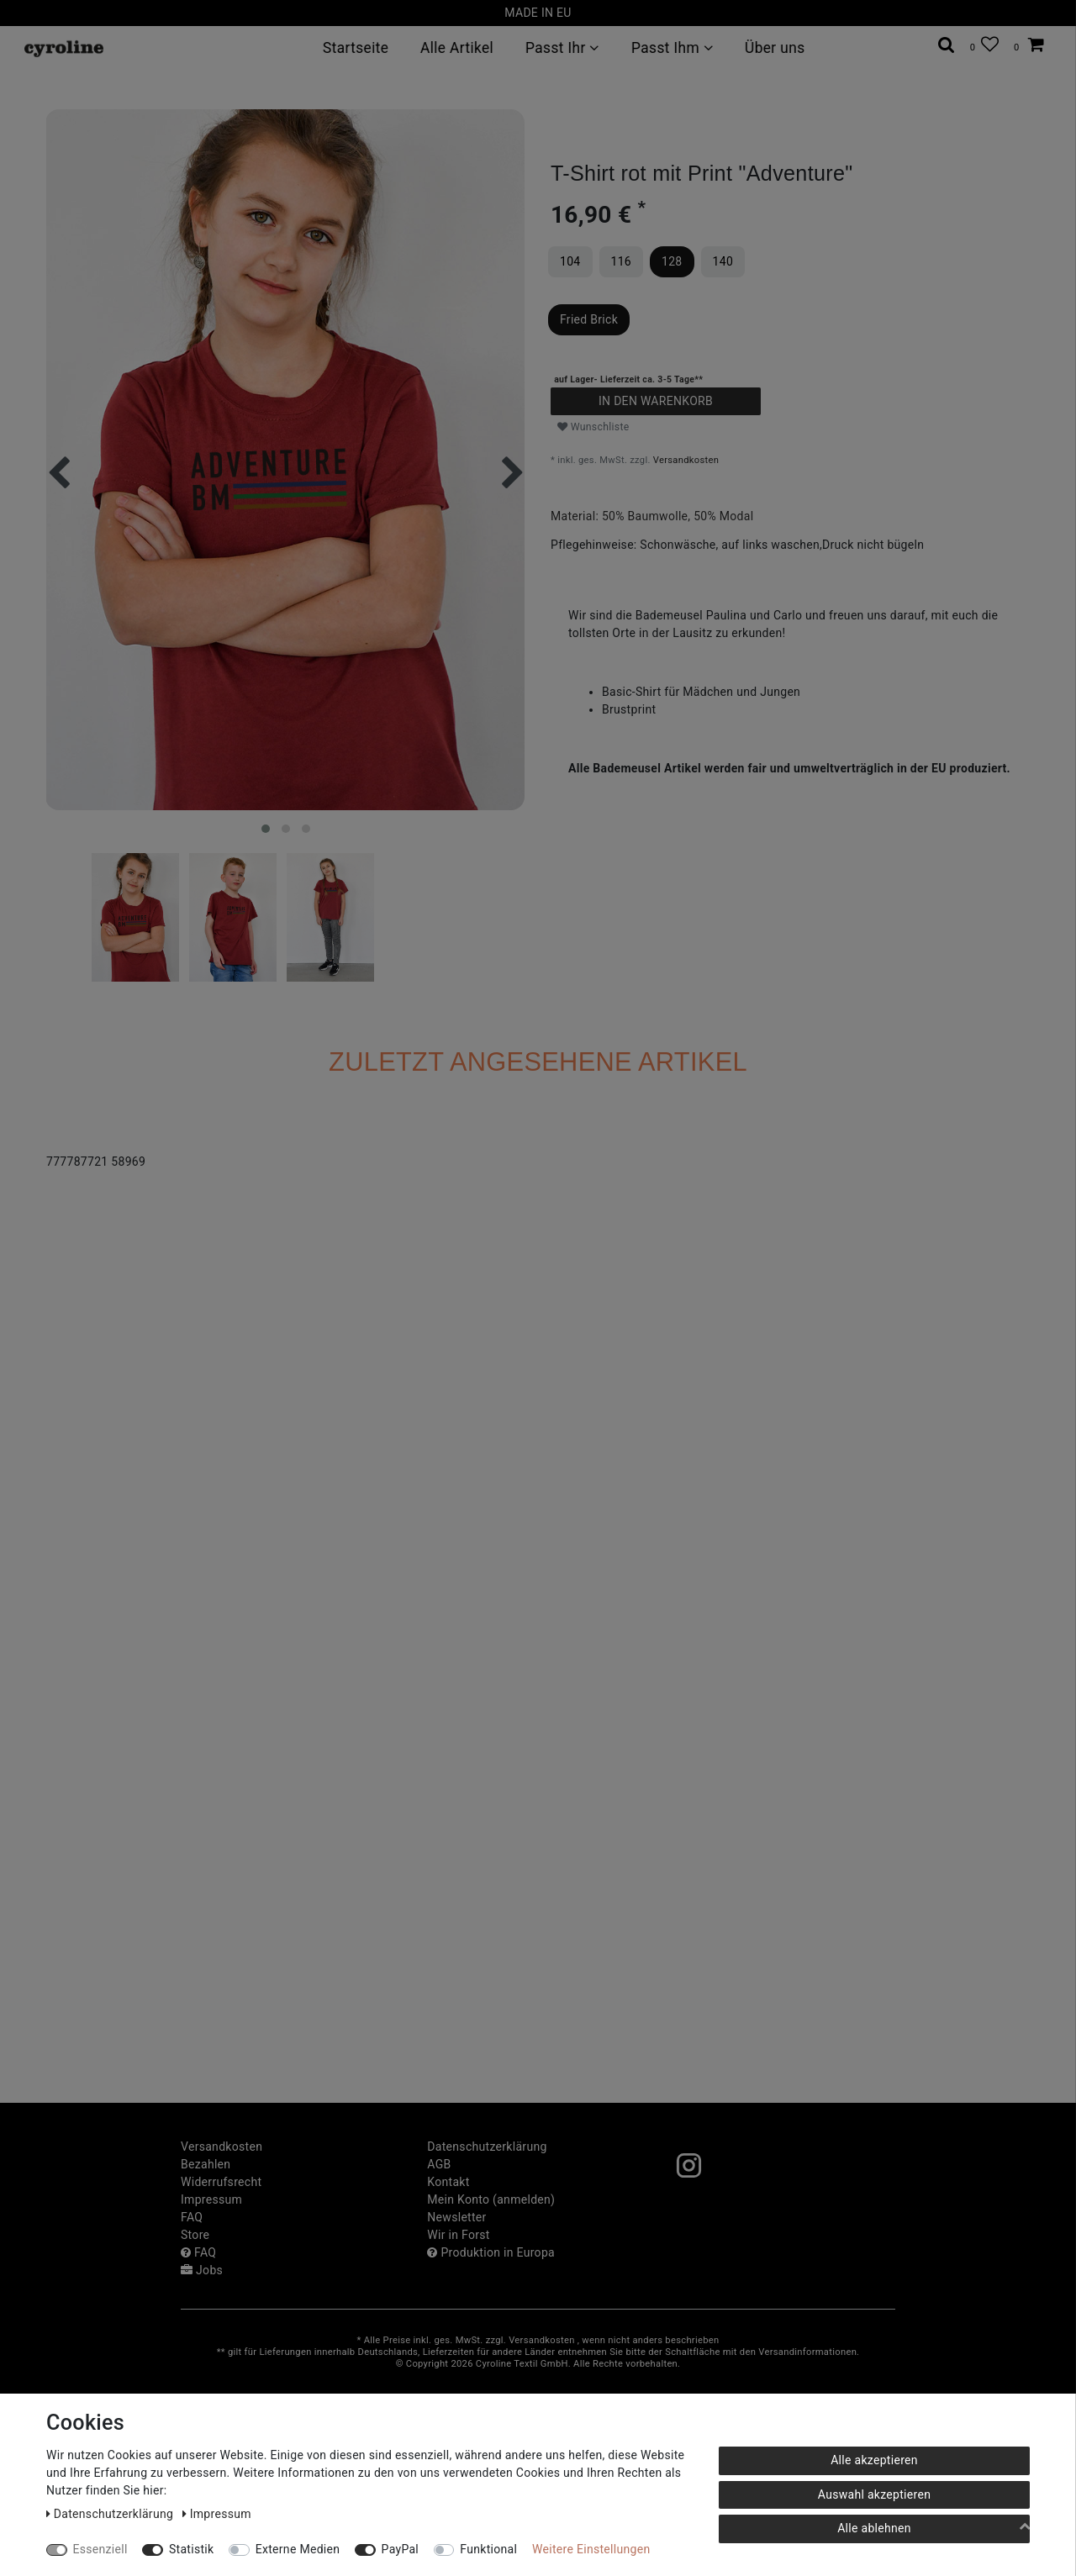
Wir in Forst (458, 2234)
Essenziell (100, 2549)
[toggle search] (946, 44)
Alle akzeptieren (874, 2460)
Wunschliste (593, 427)
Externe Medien (298, 2549)
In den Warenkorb (656, 401)
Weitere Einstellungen (591, 2549)
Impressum (211, 2199)
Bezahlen (205, 2164)
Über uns (774, 48)
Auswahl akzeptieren (874, 2494)
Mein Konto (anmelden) (491, 2199)
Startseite (355, 48)
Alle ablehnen (874, 2528)
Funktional (488, 2549)
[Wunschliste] (984, 44)
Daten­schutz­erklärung (486, 2146)
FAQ (192, 2217)
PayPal (400, 2549)
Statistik (191, 2549)
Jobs (202, 2270)
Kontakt (448, 2182)
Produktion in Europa (491, 2252)
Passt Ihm (672, 48)
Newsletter (456, 2217)
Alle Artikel (456, 48)
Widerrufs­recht (221, 2182)
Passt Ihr (562, 48)
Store (195, 2234)
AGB (439, 2164)
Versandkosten (686, 460)
